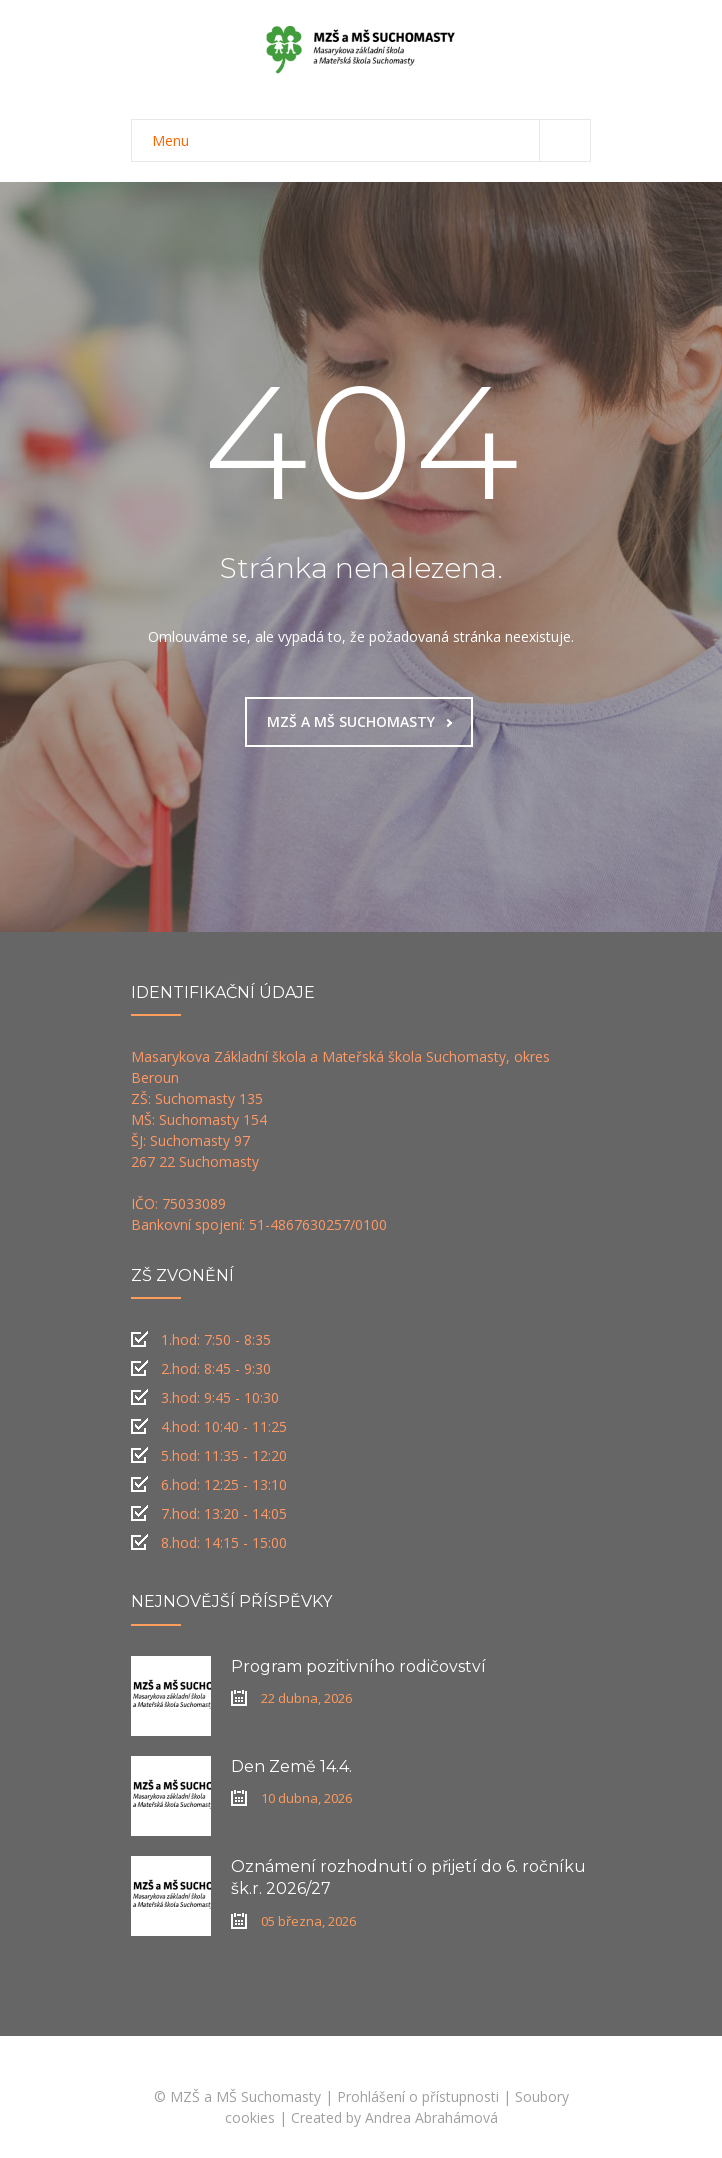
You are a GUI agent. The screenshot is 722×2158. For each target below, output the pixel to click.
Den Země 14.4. (291, 1766)
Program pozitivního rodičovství (358, 1666)
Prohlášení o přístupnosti (418, 2096)
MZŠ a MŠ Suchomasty (245, 2096)
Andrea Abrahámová (431, 2117)
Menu (371, 140)
